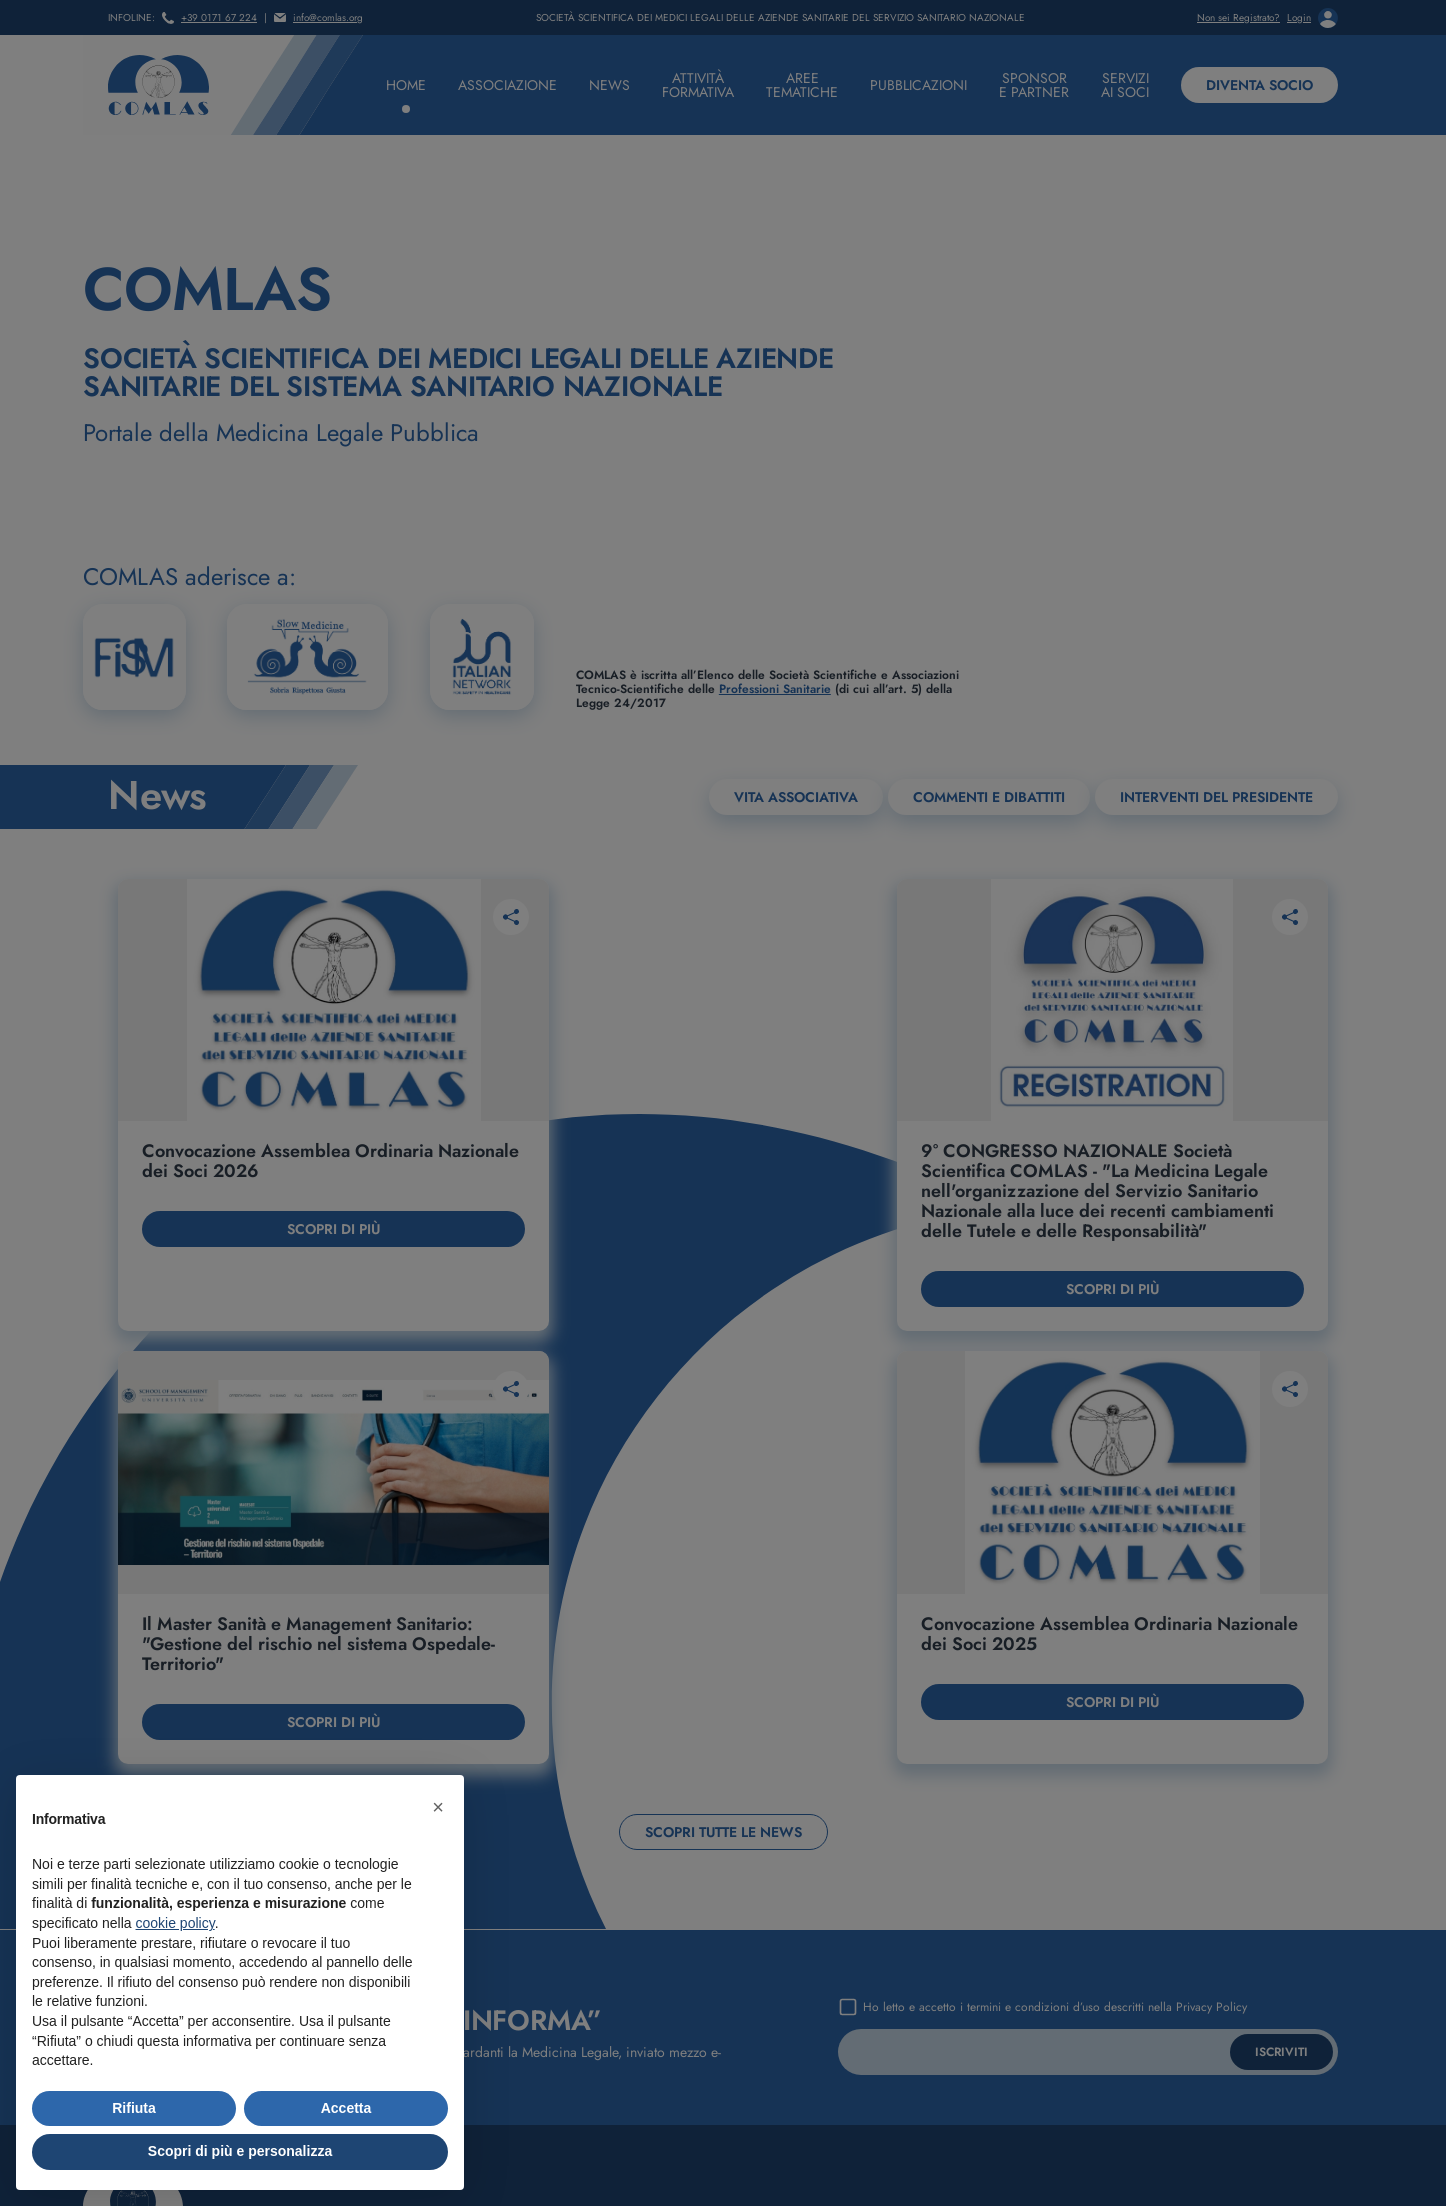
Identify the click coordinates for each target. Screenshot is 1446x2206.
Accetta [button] (346, 2108)
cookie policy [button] (175, 1923)
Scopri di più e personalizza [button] (240, 2151)
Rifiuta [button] (134, 2108)
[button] (438, 1807)
